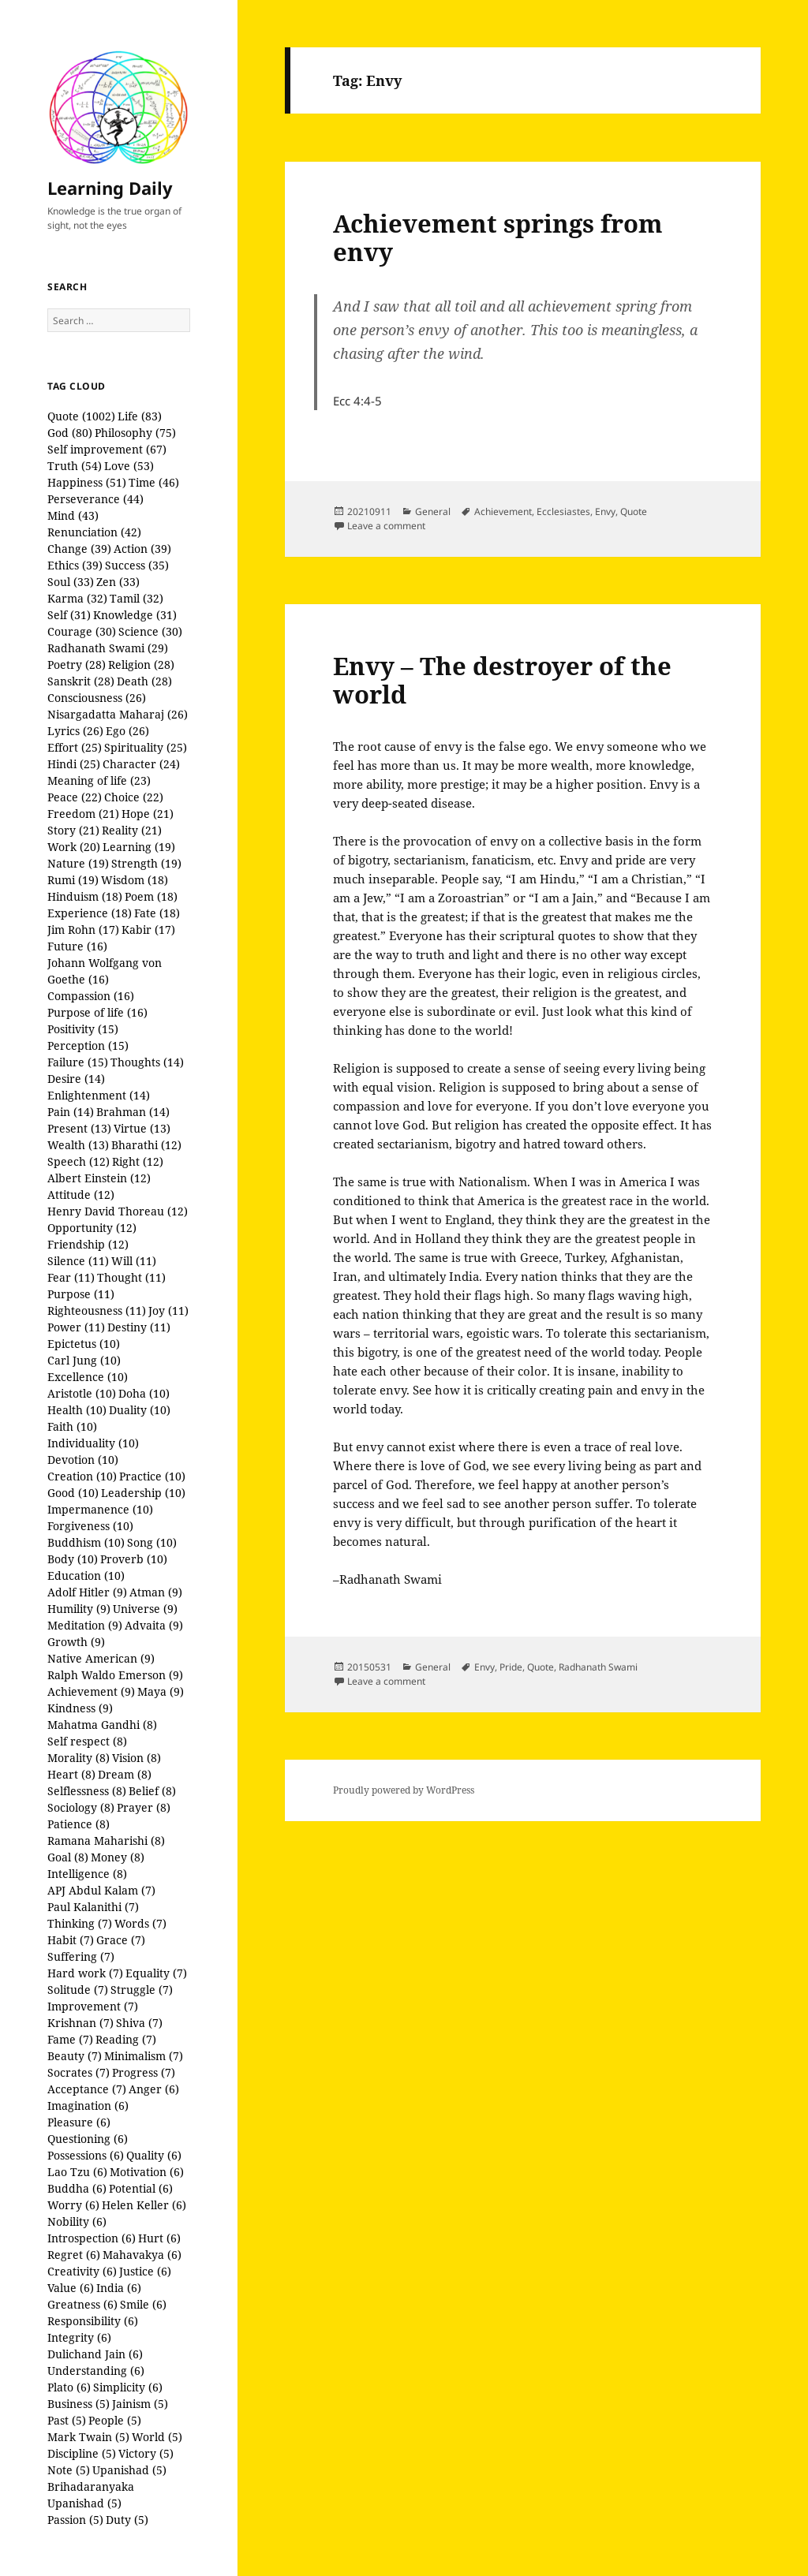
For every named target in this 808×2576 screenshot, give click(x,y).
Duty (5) (127, 2519)
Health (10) (77, 1409)
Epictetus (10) (83, 1343)
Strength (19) (146, 863)
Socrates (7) (78, 2072)
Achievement (503, 511)
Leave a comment (386, 525)
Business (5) (78, 2403)
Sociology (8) (80, 1807)
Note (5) (68, 2469)
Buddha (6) (77, 2188)
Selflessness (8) (86, 1790)
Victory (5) (146, 2453)
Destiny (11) (138, 1327)
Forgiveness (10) (90, 1525)
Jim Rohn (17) (83, 929)
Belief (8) (152, 1790)
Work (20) (73, 846)
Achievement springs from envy (498, 237)
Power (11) (76, 1327)
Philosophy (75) (135, 432)
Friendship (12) (88, 1244)
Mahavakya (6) (142, 2254)
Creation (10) (82, 1476)
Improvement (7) (92, 2006)
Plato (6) (69, 2387)
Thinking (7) (79, 1923)
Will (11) (133, 1260)
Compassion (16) (90, 995)
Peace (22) (74, 797)
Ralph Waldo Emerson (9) (115, 1674)
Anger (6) (154, 2088)
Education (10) (86, 1575)
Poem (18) (151, 896)
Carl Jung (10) (84, 1360)
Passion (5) (75, 2519)
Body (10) (72, 1558)
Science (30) (150, 631)
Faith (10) (72, 1426)
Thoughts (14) (147, 1062)
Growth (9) (76, 1641)
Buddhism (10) (86, 1542)
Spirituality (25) (145, 747)
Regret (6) (73, 2254)
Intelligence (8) (87, 1873)
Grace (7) (120, 1939)
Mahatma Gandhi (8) (102, 1724)
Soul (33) (70, 581)
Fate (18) (157, 912)
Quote (633, 511)
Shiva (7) (139, 2022)
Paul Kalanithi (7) (93, 1906)
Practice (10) (152, 1476)
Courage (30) (81, 631)
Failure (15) (77, 1062)
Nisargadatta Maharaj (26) (117, 714)
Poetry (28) (76, 664)
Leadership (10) (143, 1492)
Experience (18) (89, 912)
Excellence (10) (87, 1376)
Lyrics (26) (75, 730)
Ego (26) (127, 730)
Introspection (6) (91, 2238)
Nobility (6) (77, 2221)
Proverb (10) (133, 1558)
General (433, 511)
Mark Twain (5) (88, 2436)
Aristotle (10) (81, 1393)
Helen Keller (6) (144, 2204)
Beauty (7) (74, 2055)
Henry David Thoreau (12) (117, 1211)
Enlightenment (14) (98, 1095)
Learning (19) (139, 846)
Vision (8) (136, 1757)
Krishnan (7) (80, 2022)
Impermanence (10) (100, 1509)
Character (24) (141, 763)
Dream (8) (125, 1774)
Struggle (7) (141, 1989)
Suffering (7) (80, 1956)
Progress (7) (143, 2072)
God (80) (69, 432)
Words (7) (140, 1923)
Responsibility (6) (92, 2320)
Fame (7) (70, 2039)
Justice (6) (145, 2271)
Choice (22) (133, 797)
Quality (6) (153, 2155)
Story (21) (73, 830)
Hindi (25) (73, 763)
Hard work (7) (85, 1973)
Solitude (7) (77, 1989)
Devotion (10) (82, 1459)
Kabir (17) (148, 929)
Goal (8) (67, 1857)
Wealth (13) (78, 1144)
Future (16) (77, 946)
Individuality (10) (93, 1442)
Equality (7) (156, 1973)
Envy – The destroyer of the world (502, 680)
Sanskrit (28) (80, 681)
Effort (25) (74, 747)
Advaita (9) (154, 1625)
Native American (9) (101, 1658)
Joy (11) (168, 1310)
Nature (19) (78, 863)
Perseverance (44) (95, 498)
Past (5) (66, 2420)
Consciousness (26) (96, 697)
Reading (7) (125, 2039)
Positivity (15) (82, 1028)
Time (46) (154, 482)
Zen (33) (118, 581)
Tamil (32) (136, 598)
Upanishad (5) (129, 2469)
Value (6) (70, 2287)
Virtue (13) (142, 1128)
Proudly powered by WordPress (403, 1790)
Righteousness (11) (96, 1310)
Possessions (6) (85, 2155)
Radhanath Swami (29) (107, 647)
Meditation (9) (84, 1625)
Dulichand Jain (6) (95, 2353)
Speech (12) (78, 1161)
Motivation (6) (147, 2171)
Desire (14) (76, 1078)
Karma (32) (77, 598)
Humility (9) (78, 1608)
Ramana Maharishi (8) (106, 1840)
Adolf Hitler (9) (87, 1592)
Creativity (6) (82, 2271)
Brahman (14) (133, 1111)
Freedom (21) (83, 813)
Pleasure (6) (78, 2122)
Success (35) (137, 565)
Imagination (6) (88, 2105)
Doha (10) (144, 1393)
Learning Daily (110, 188)
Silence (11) (78, 1260)
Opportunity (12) (92, 1227)
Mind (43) (73, 515)
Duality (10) (139, 1409)
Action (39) (142, 548)
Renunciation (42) (94, 532)
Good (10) (73, 1492)
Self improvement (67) (106, 449)
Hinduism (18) (84, 896)
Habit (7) (70, 1939)
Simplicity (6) (128, 2387)
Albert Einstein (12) (99, 1177)
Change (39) (79, 548)
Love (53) (129, 465)
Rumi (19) (73, 879)
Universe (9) (145, 1608)
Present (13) (79, 1128)
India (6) (118, 2287)
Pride (510, 1667)
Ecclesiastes (563, 511)
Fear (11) (71, 1277)
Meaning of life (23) (99, 780)
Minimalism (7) (143, 2055)
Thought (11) (131, 1277)
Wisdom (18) (134, 879)
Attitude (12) (80, 1194)
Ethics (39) (75, 565)
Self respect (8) (87, 1741)
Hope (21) (148, 813)
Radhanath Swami (598, 1667)
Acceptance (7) (86, 2088)
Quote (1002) (81, 416)
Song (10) (152, 1542)
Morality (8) (78, 1757)
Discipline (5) (81, 2453)
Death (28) (144, 681)
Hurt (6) (159, 2238)
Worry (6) (73, 2204)
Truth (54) (74, 465)
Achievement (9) (91, 1691)
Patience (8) (78, 1823)
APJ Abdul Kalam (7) (101, 1890)
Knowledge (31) (135, 614)
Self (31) (69, 614)
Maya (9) (160, 1691)
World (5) (157, 2436)
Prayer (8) (143, 1807)
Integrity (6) (79, 2337)
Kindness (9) (80, 1708)
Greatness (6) (82, 2304)
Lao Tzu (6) (77, 2171)
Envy (605, 511)
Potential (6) (141, 2188)
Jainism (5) (140, 2403)
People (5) (114, 2420)
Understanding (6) (95, 2370)
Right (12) (137, 1161)
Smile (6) (143, 2304)
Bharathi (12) (146, 1144)
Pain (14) (70, 1111)
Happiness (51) (86, 482)
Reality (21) (132, 830)
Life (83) (140, 416)
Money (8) (117, 1857)
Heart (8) (71, 1774)
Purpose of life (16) (97, 1012)
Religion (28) (141, 664)
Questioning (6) (87, 2138)
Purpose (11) (80, 1293)
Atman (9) (155, 1592)
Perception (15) (88, 1045)
